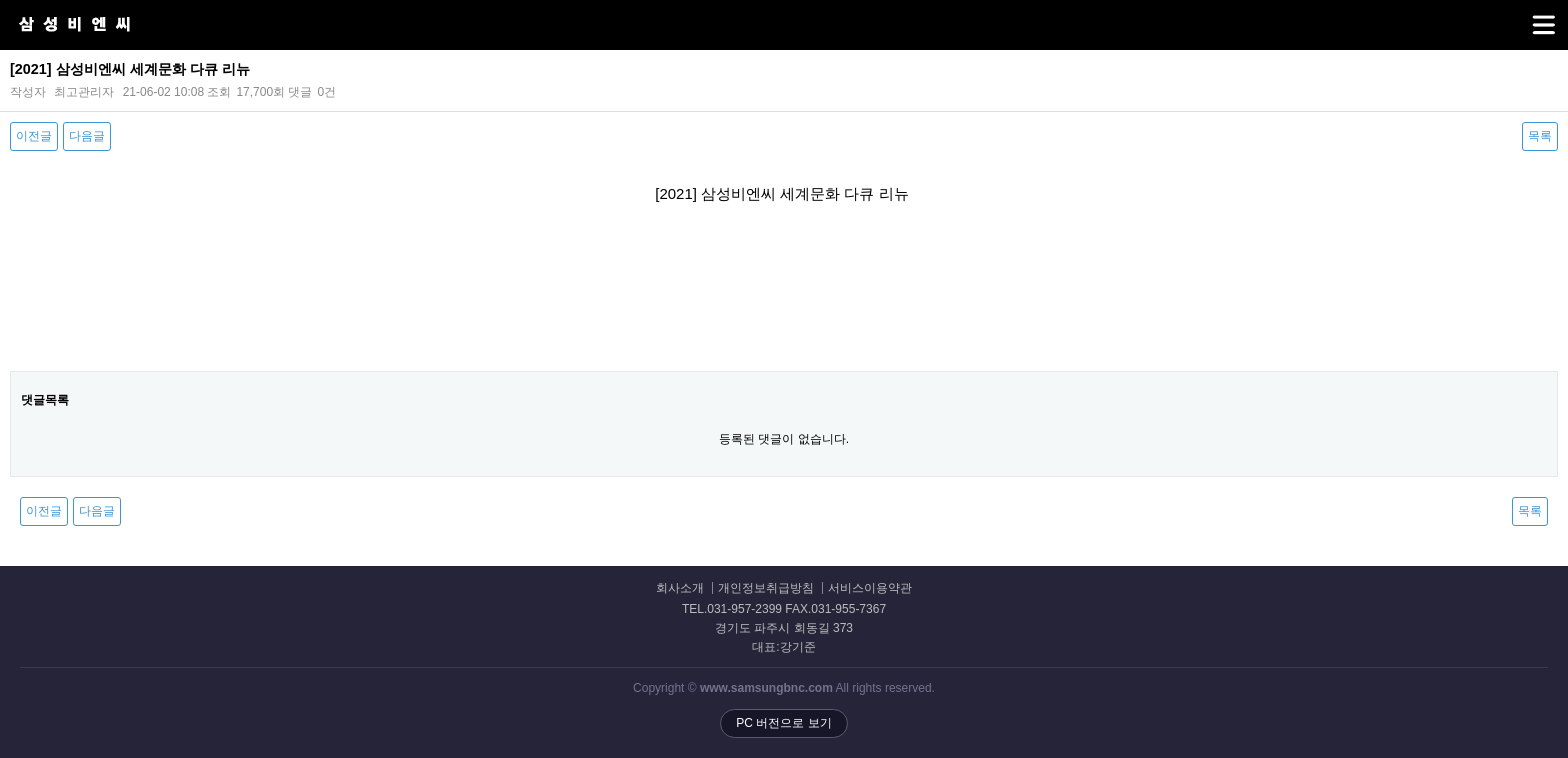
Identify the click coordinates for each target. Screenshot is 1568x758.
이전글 (34, 136)
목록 (1540, 136)
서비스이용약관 (870, 588)
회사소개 (680, 588)
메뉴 (1518, 16)
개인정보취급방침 (766, 588)
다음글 (87, 136)
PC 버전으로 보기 (783, 723)
